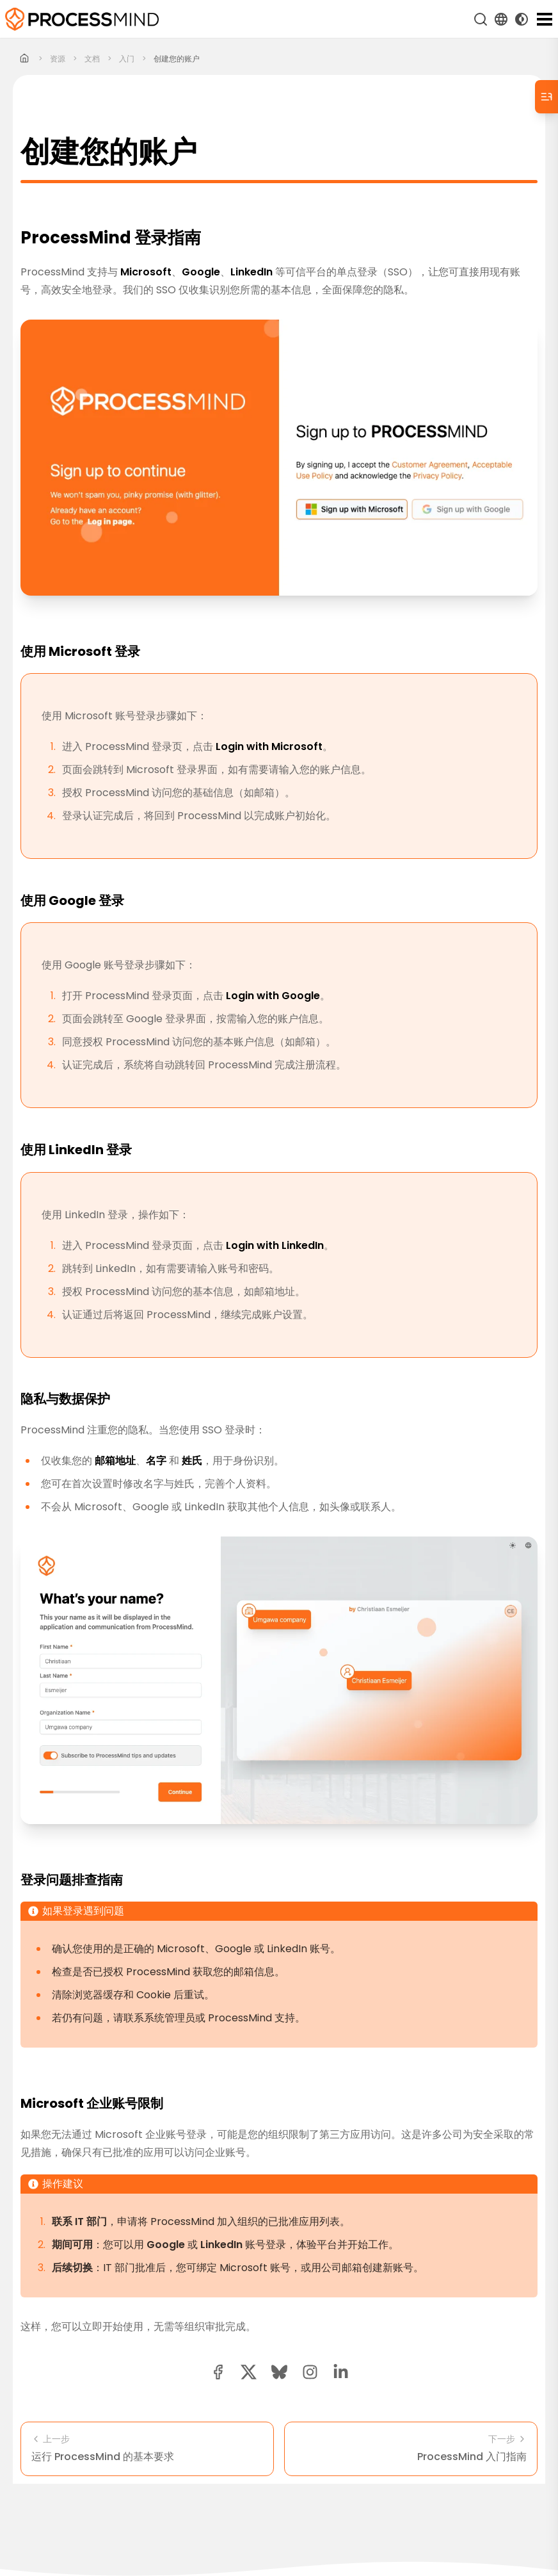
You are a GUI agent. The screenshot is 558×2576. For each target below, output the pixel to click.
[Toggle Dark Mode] (521, 19)
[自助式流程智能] (82, 19)
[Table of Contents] (546, 96)
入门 (126, 59)
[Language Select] (501, 19)
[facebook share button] (218, 2372)
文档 (92, 59)
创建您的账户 (177, 59)
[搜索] (480, 19)
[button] (310, 2372)
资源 (57, 59)
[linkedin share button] (341, 2372)
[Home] (24, 59)
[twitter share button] (249, 2372)
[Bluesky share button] (279, 2372)
